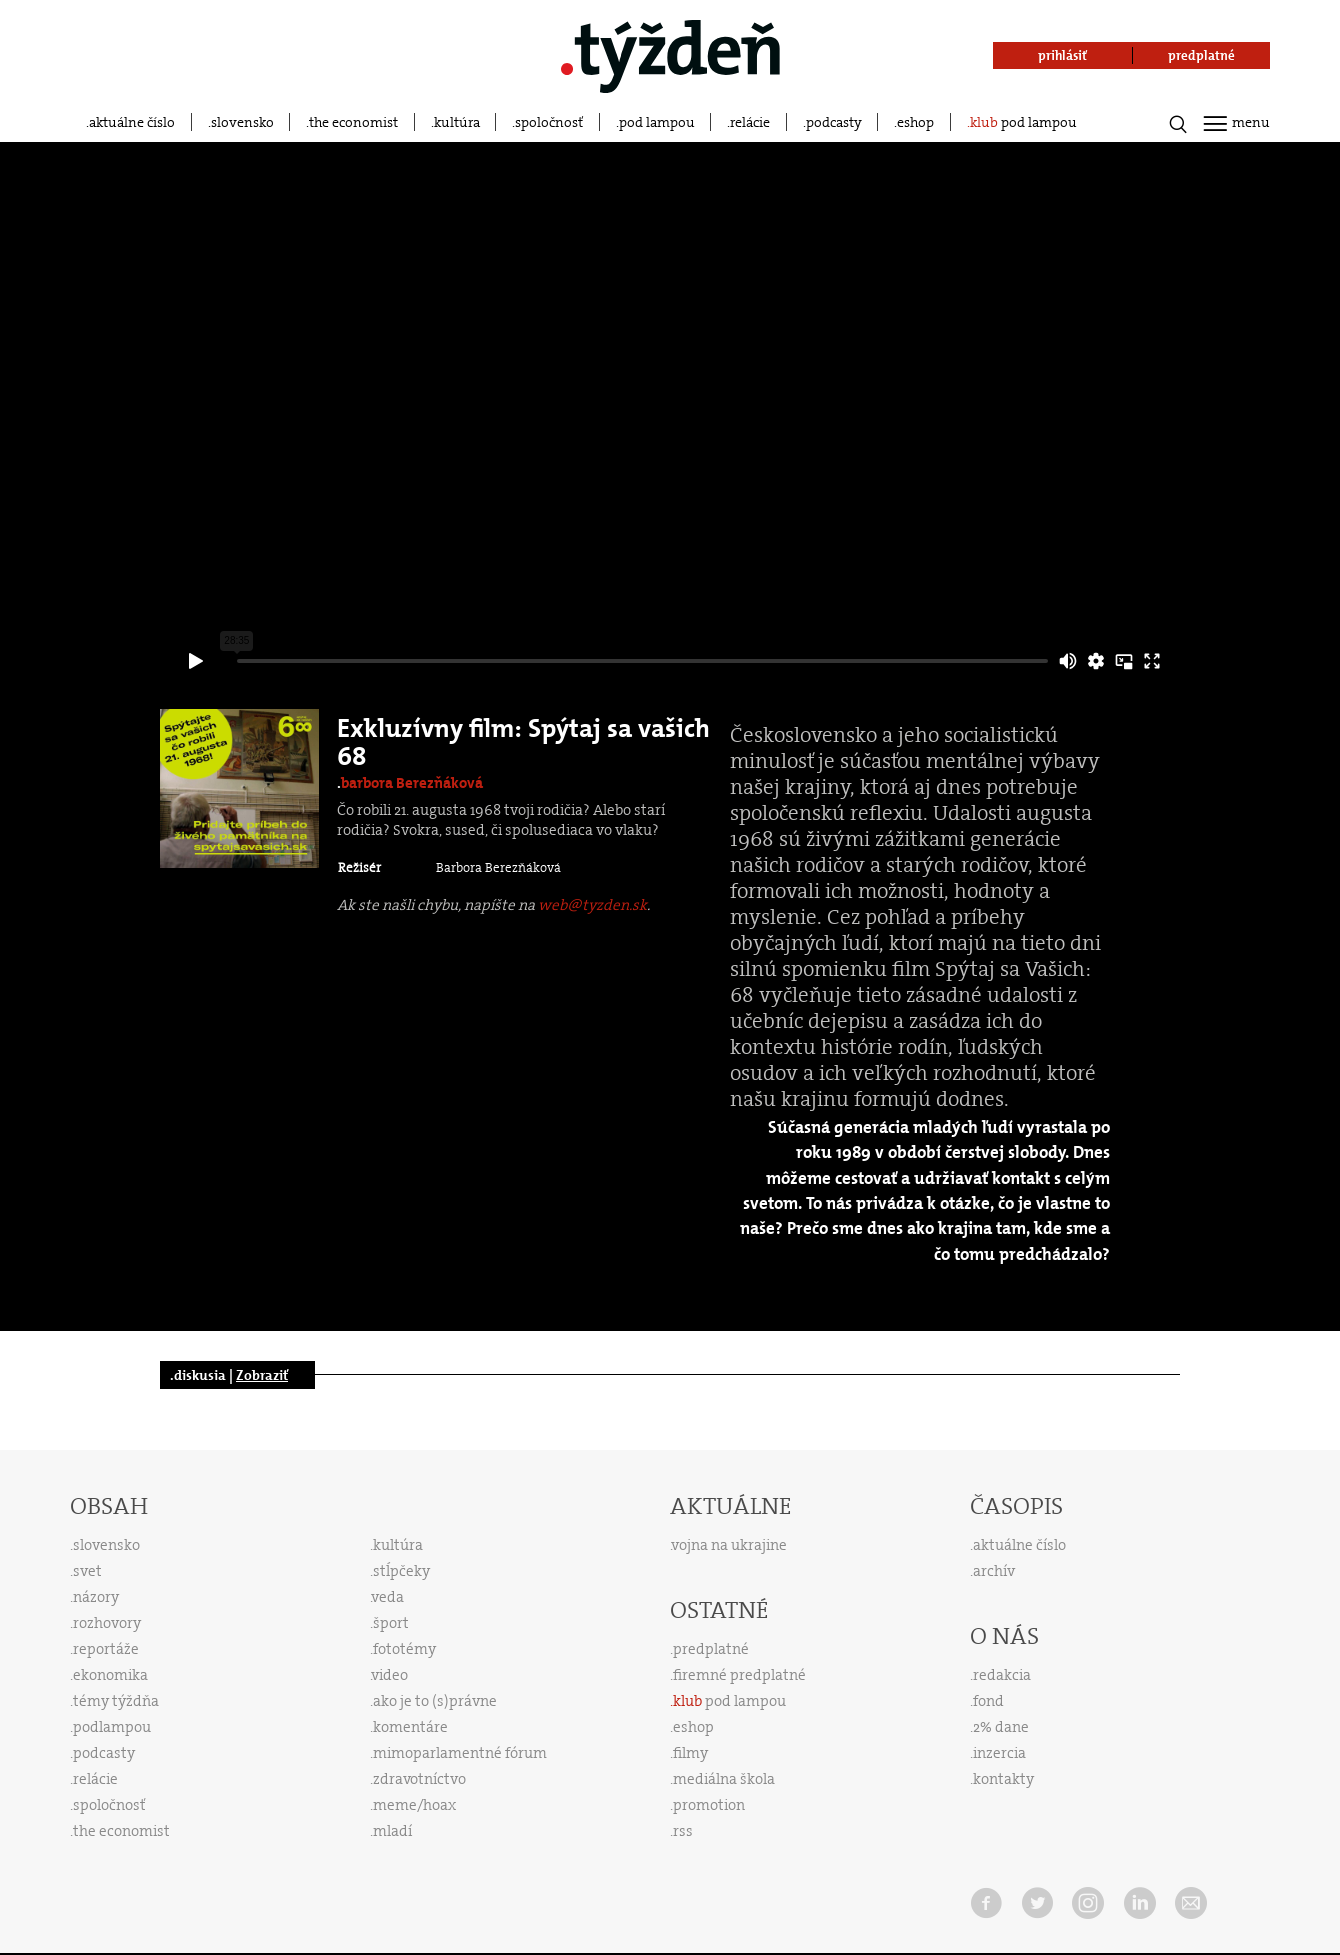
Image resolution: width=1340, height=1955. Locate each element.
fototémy (404, 1649)
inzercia (999, 1753)
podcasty (834, 122)
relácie (750, 122)
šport (391, 1623)
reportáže (106, 1649)
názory (96, 1597)
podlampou (112, 1727)
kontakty (1003, 1779)
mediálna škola (724, 1779)
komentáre (410, 1727)
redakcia (1002, 1675)
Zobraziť (262, 1375)
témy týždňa (116, 1701)
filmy (690, 1753)
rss (683, 1831)
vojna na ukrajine (729, 1545)
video (390, 1675)
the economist (353, 122)
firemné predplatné (739, 1675)
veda (388, 1597)
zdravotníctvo (419, 1779)
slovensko (242, 122)
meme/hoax (414, 1805)
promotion (709, 1805)
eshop (915, 122)
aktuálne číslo (132, 122)
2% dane (1001, 1727)
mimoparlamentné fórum (460, 1753)
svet (87, 1571)
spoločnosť (549, 122)
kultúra (457, 122)
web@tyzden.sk (592, 905)
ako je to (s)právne (435, 1701)
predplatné (711, 1649)
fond (988, 1701)
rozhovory (107, 1623)
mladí (392, 1831)
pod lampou (657, 122)
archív (994, 1571)
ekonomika (110, 1675)
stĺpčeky (401, 1571)
